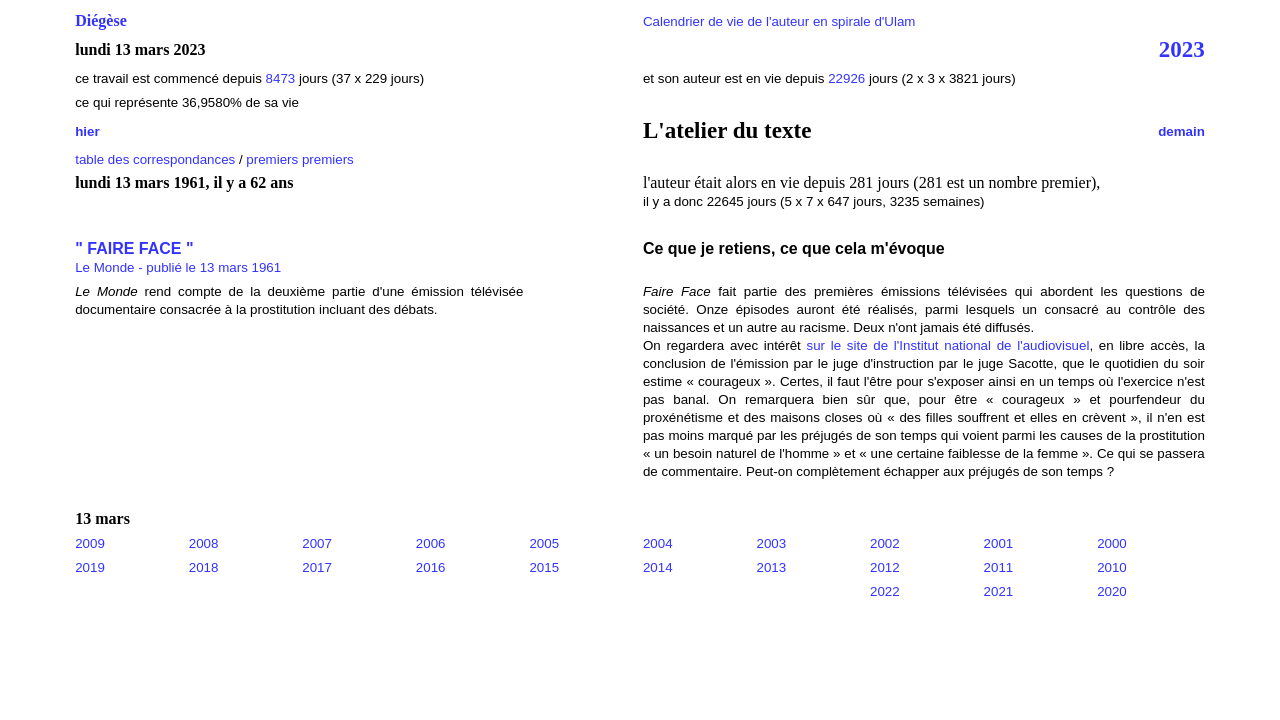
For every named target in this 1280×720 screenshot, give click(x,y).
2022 (885, 591)
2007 (317, 543)
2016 (431, 567)
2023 (1182, 49)
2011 (999, 567)
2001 (999, 543)
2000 (1112, 543)
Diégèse (101, 20)
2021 (999, 591)
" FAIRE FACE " (134, 248)
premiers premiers (299, 159)
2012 (885, 567)
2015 (544, 567)
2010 (1112, 567)
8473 (281, 78)
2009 (90, 543)
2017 (317, 567)
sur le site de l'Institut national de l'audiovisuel (948, 345)
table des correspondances (155, 159)
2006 (431, 543)
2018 (204, 567)
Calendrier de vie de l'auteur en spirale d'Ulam (779, 21)
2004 (658, 543)
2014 (658, 567)
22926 (846, 78)
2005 (544, 543)
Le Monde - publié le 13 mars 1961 (178, 267)
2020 (1112, 591)
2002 (885, 543)
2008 (204, 543)
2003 (771, 543)
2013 (771, 567)
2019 (90, 567)
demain (1181, 131)
